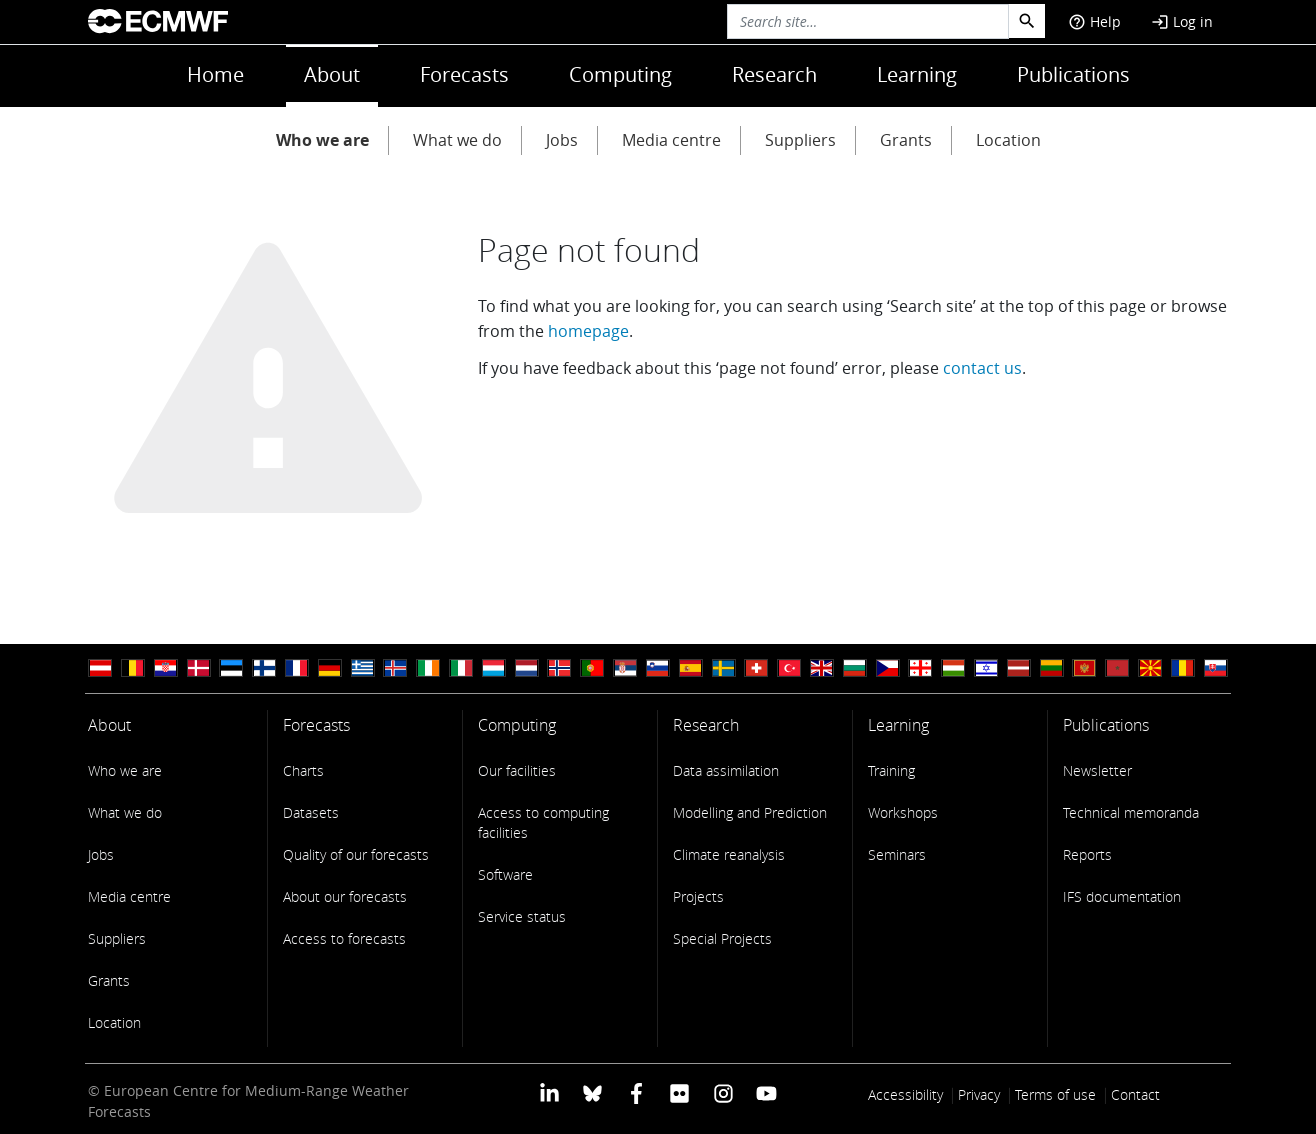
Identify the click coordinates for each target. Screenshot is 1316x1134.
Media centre (671, 140)
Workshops (903, 812)
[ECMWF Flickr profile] (679, 1092)
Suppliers (800, 140)
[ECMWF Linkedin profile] (549, 1092)
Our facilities (517, 770)
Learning (917, 74)
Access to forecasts (344, 938)
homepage (588, 331)
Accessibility (905, 1094)
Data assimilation (726, 770)
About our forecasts (345, 896)
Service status (522, 916)
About (332, 74)
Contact (1135, 1094)
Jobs (562, 140)
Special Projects (722, 938)
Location (1008, 140)
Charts (303, 770)
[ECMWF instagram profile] (722, 1092)
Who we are (322, 140)
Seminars (897, 854)
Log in (1182, 21)
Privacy (979, 1094)
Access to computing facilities (543, 822)
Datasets (311, 812)
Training (891, 770)
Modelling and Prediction (750, 812)
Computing (620, 74)
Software (505, 874)
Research (774, 74)
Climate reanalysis (729, 854)
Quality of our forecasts (356, 854)
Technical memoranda (1131, 812)
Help (1094, 21)
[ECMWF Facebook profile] (636, 1092)
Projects (698, 896)
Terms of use (1055, 1094)
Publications (1073, 74)
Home (215, 74)
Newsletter (1097, 770)
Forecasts (464, 74)
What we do (457, 140)
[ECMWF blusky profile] (592, 1092)
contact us (982, 368)
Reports (1087, 854)
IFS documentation (1122, 896)
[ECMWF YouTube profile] (766, 1092)
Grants (906, 140)
